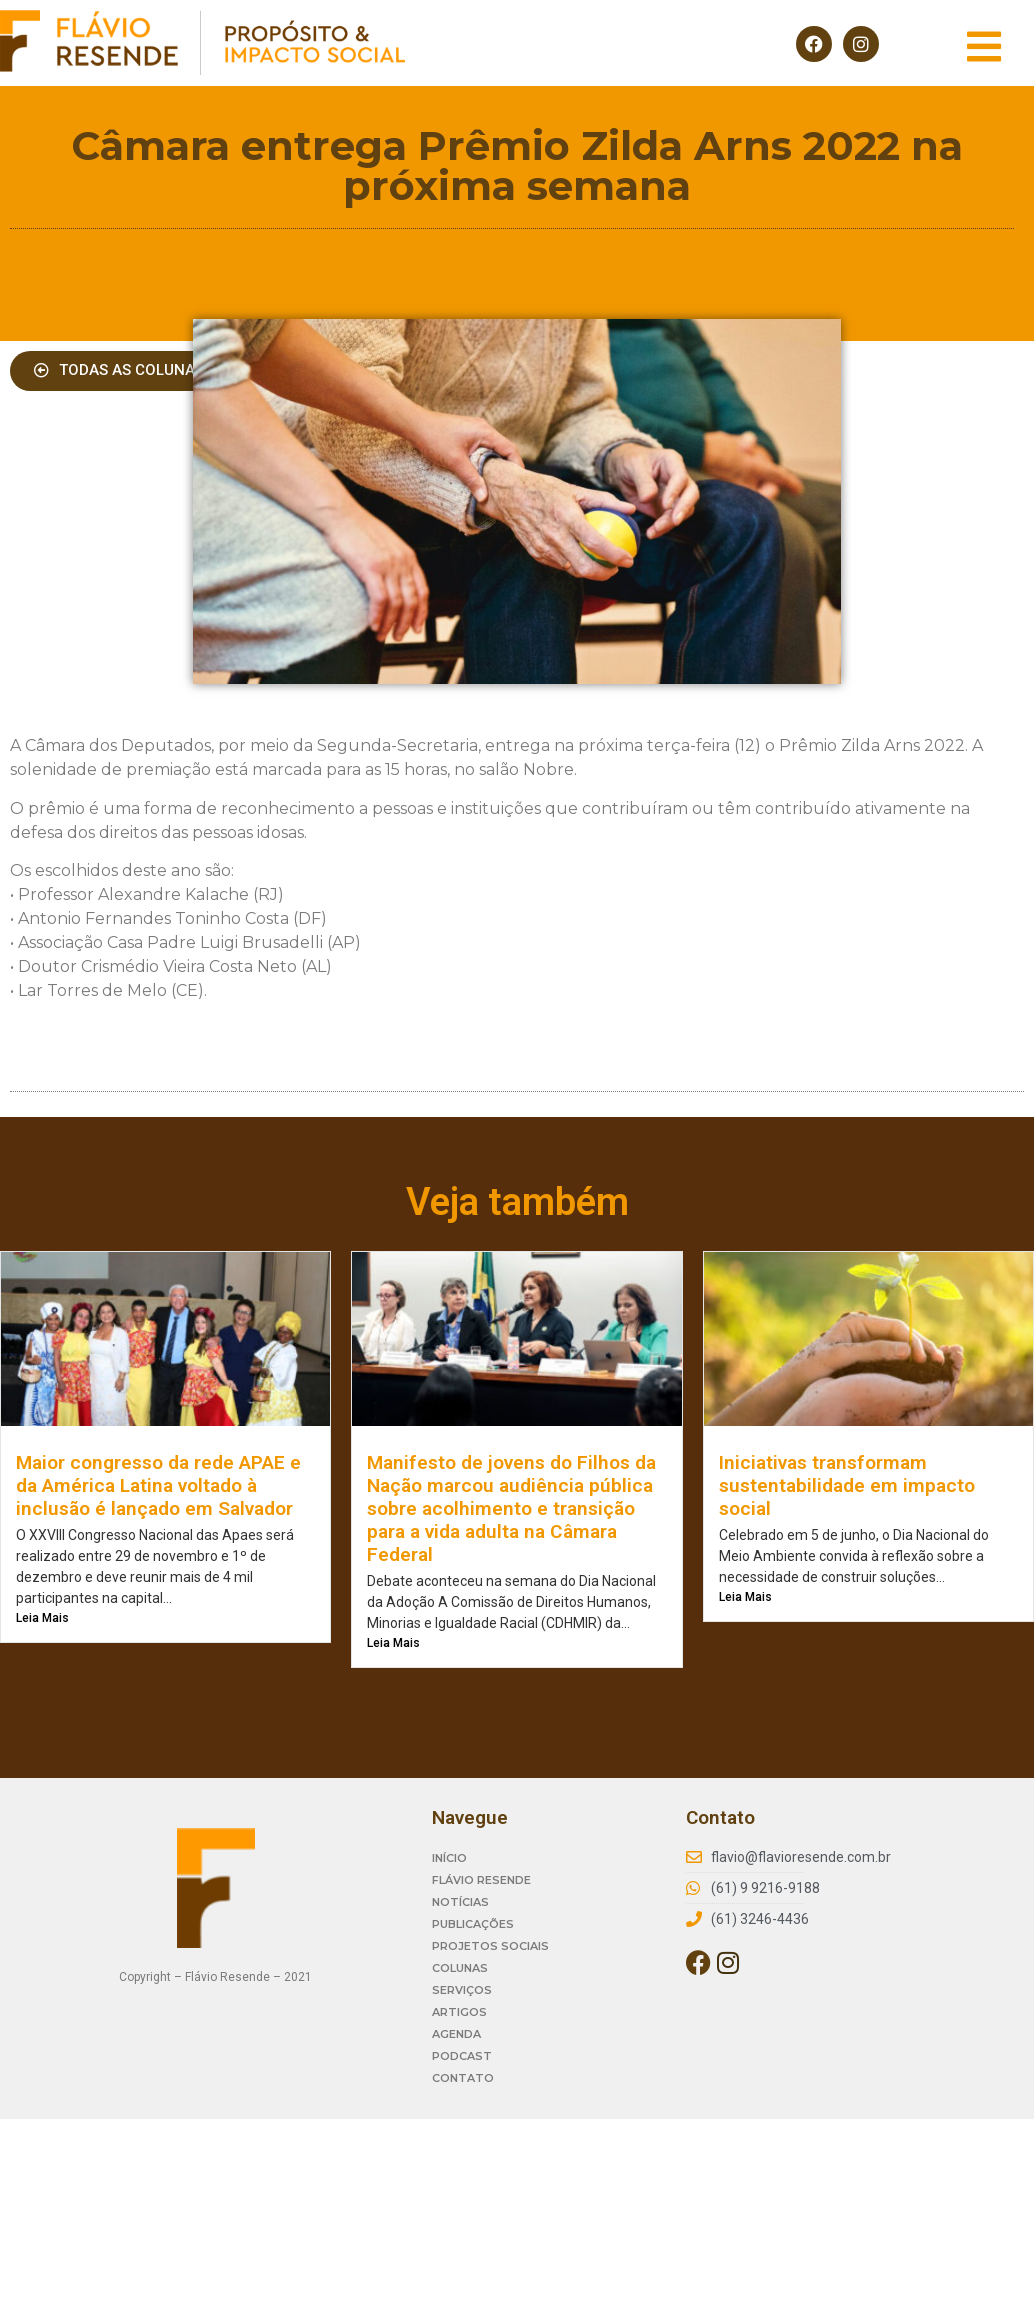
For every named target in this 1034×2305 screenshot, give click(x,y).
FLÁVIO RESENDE (481, 1880)
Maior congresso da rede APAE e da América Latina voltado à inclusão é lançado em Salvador (158, 1485)
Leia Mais (42, 1618)
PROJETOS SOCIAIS (490, 1946)
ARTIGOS (459, 2012)
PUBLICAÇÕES (473, 1924)
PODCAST (462, 2056)
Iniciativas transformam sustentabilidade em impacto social (847, 1485)
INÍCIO (449, 1858)
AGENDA (456, 2034)
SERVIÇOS (462, 1990)
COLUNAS (460, 1968)
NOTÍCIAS (460, 1902)
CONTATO (463, 2078)
